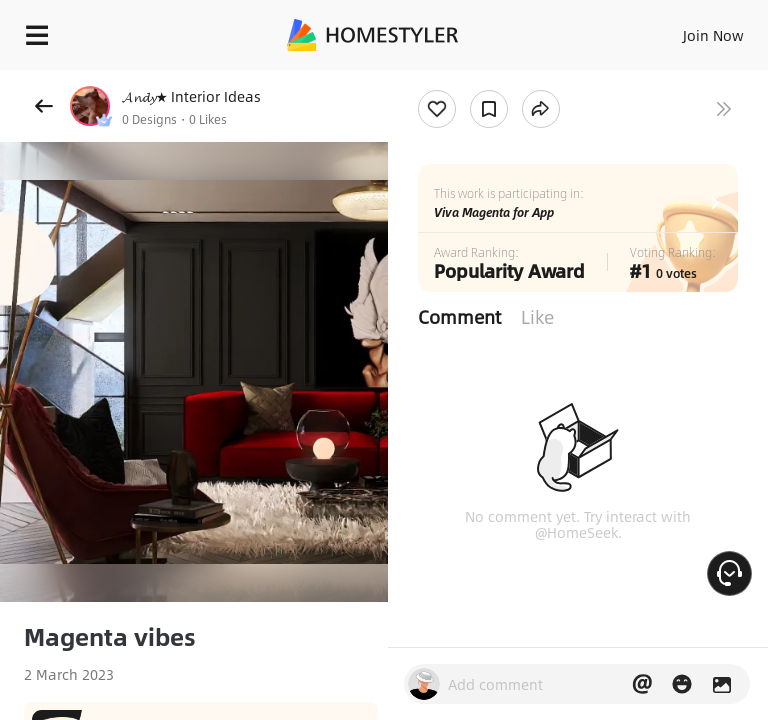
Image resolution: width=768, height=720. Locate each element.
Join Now (713, 35)
